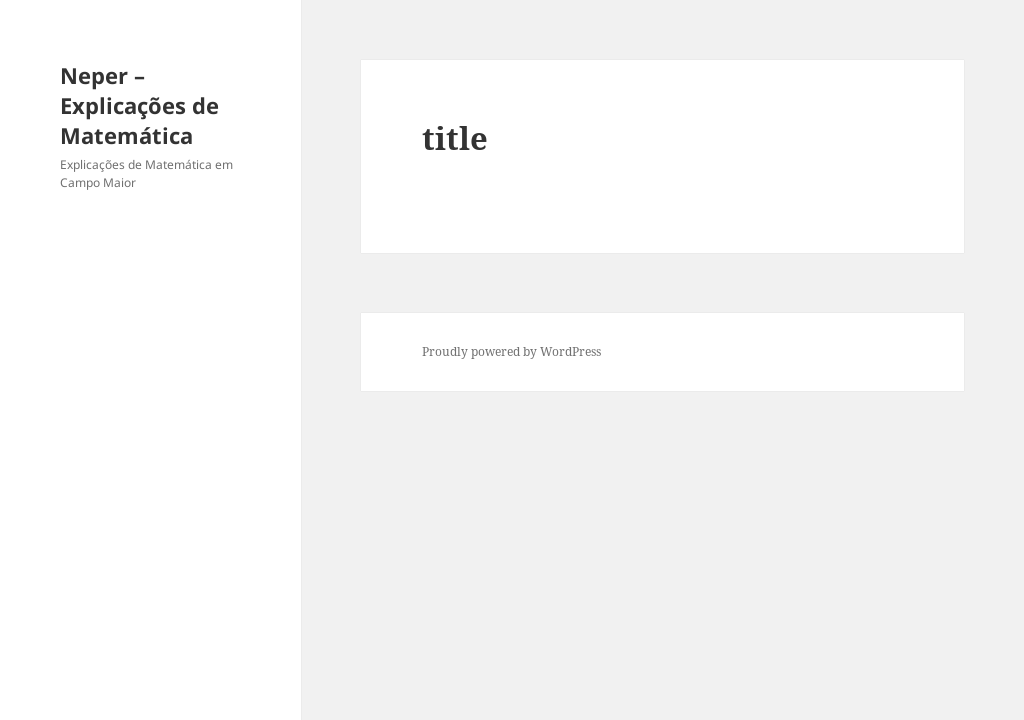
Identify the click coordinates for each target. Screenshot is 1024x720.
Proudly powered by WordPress (511, 351)
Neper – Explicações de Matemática (139, 105)
